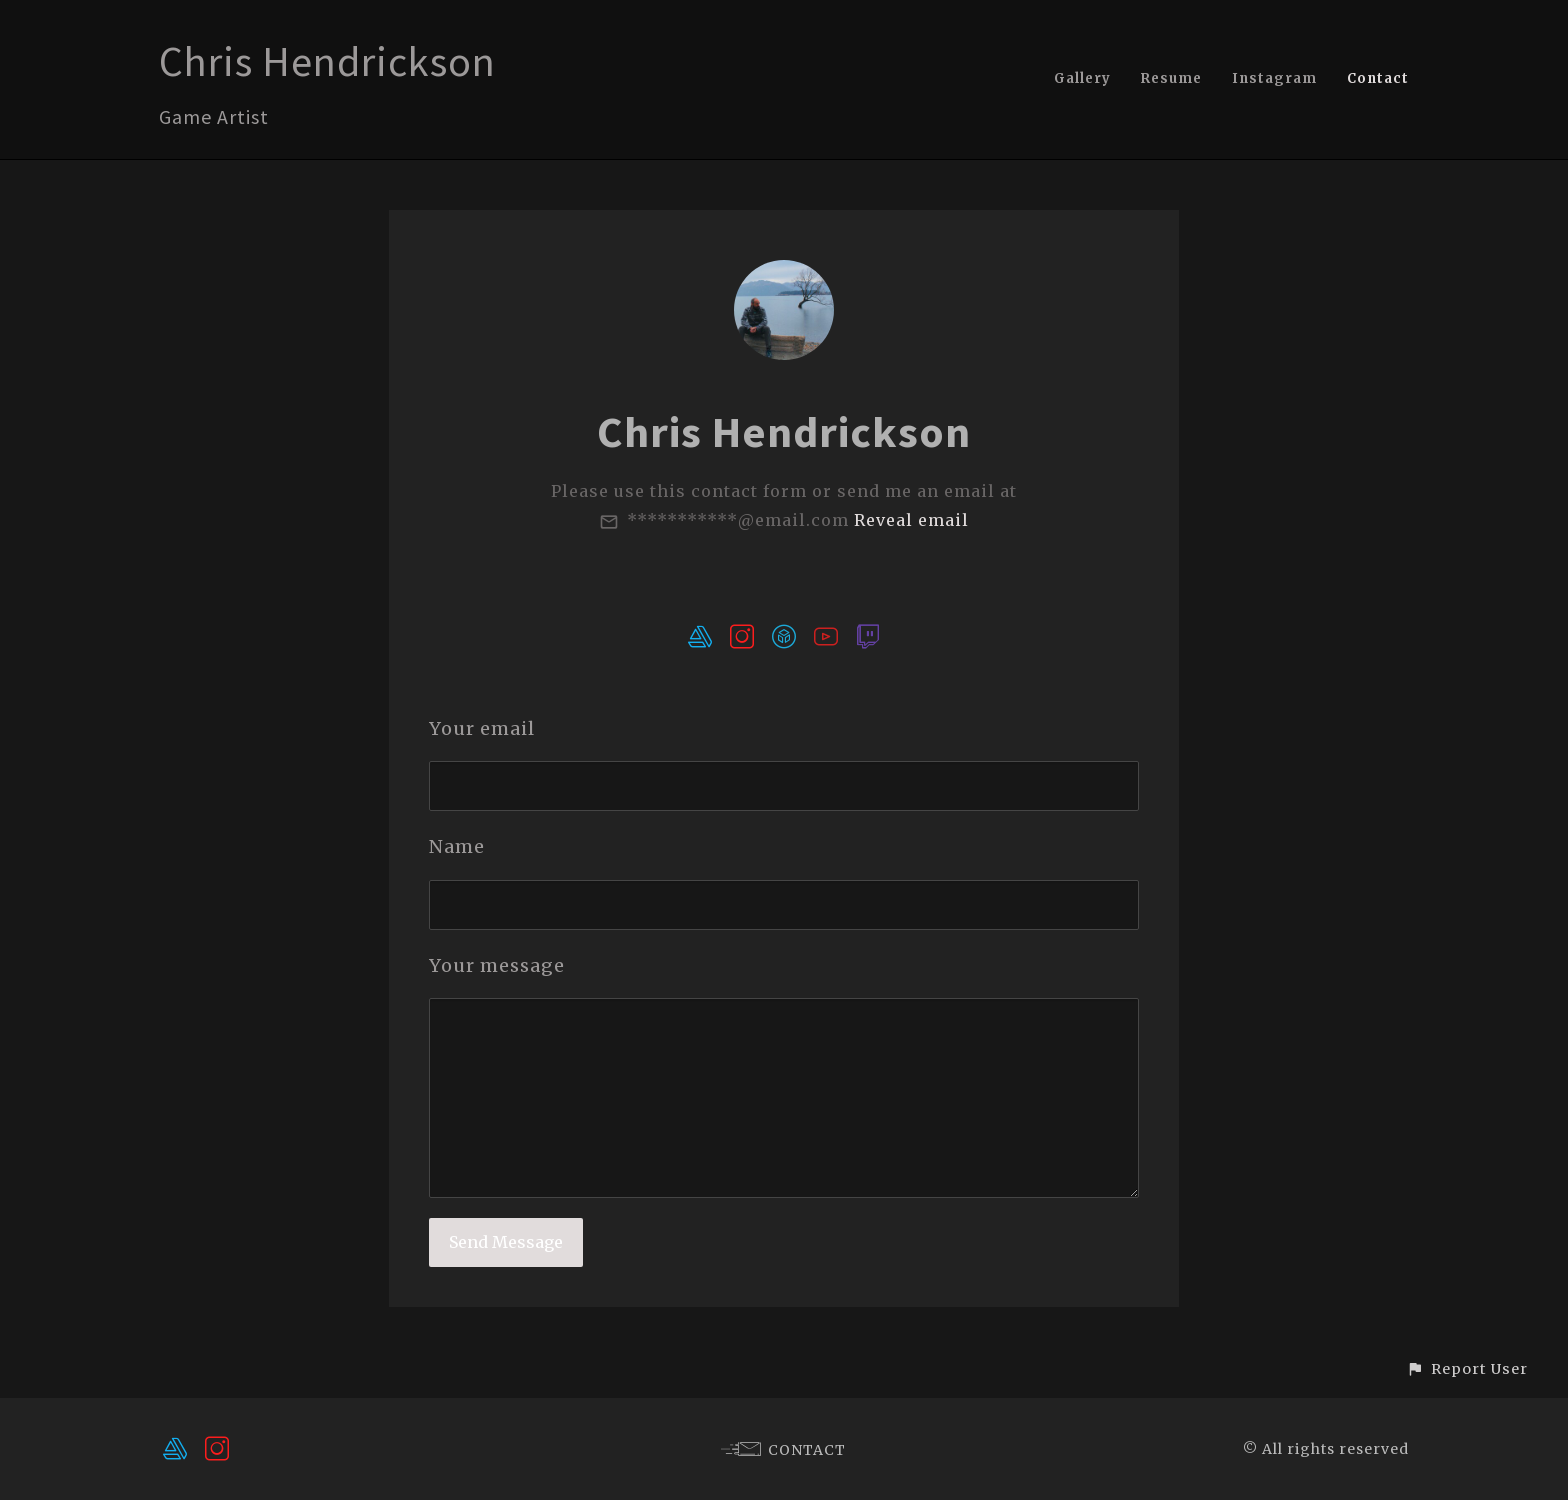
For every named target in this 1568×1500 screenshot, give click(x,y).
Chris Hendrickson (327, 61)
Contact (1378, 78)
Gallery (1082, 78)
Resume (1171, 78)
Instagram (1274, 78)
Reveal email (911, 520)
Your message (497, 965)
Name (457, 846)
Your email (482, 728)
